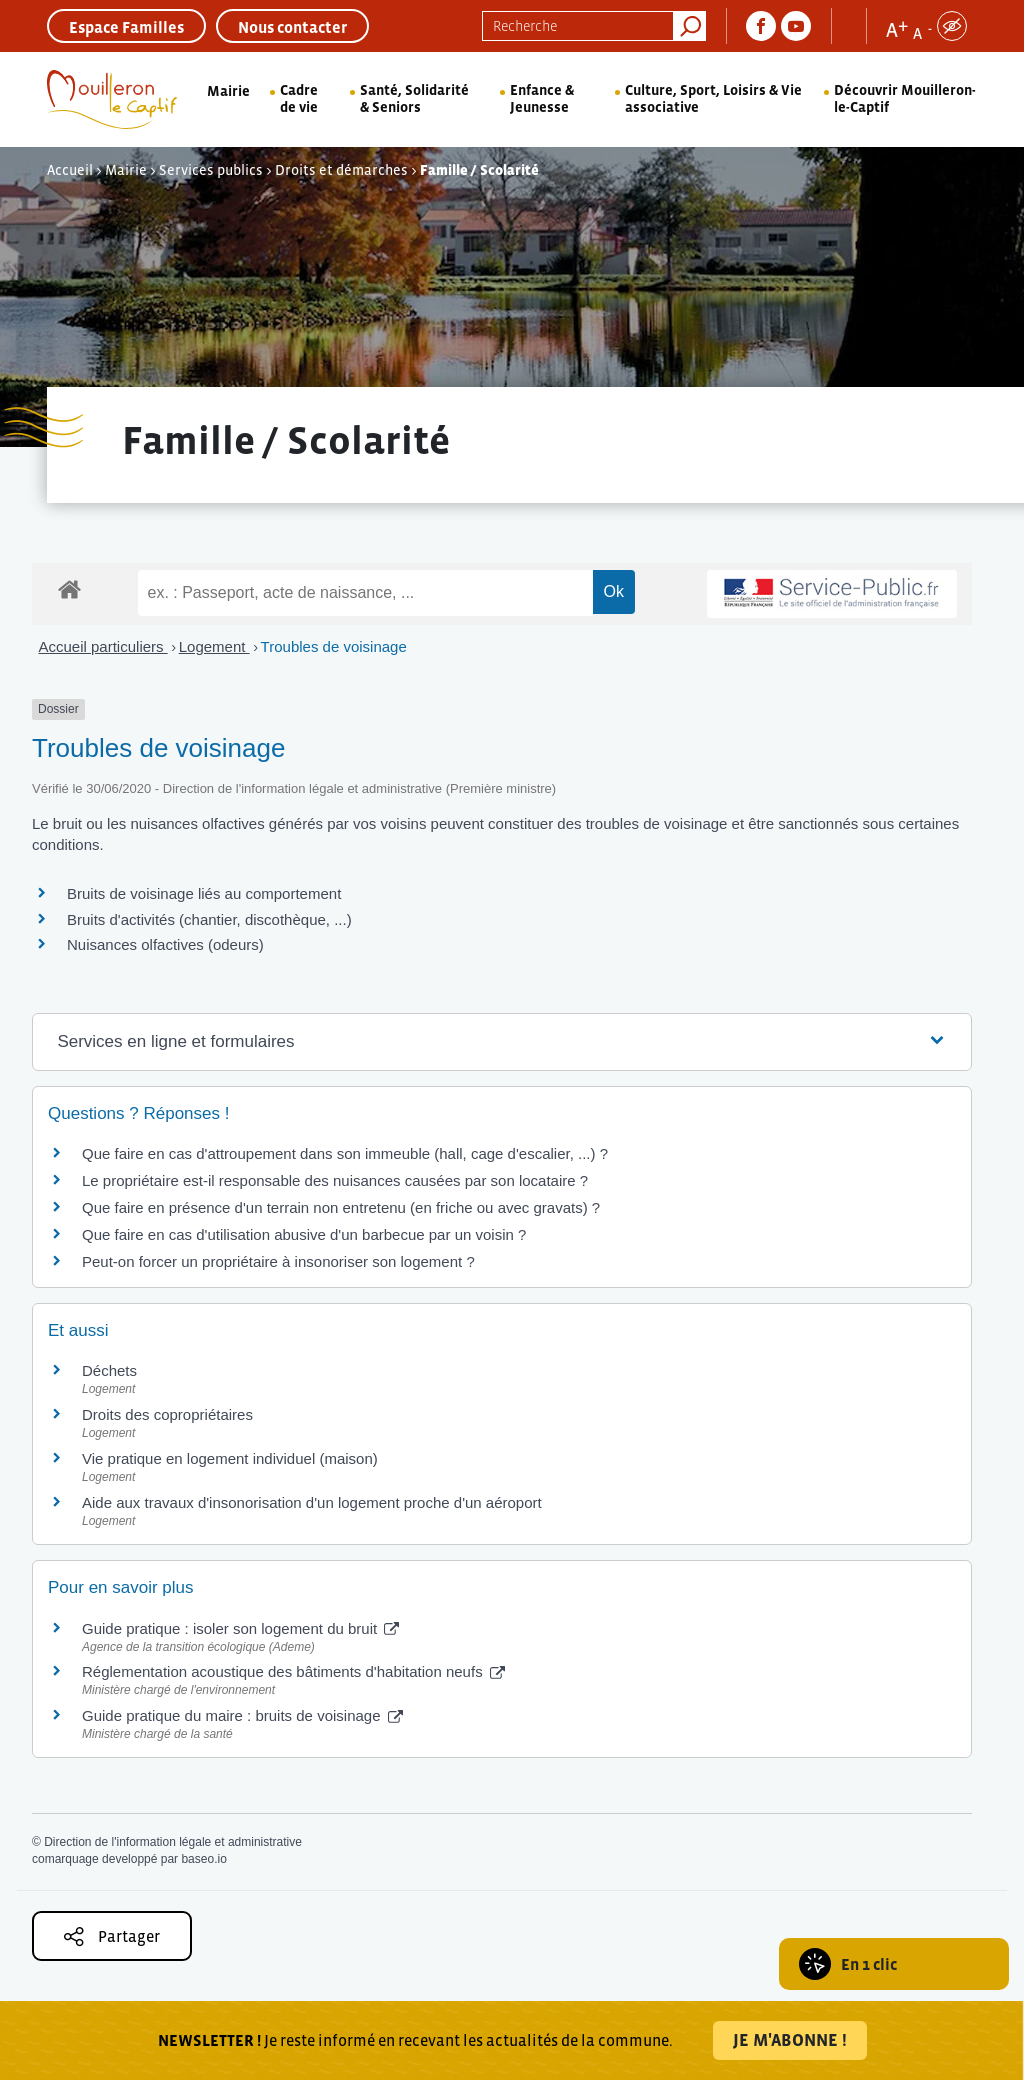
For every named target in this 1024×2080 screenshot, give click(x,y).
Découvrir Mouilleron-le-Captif (905, 98)
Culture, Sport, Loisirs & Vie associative (713, 98)
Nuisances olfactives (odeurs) (165, 944)
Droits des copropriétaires (167, 1414)
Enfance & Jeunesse (542, 98)
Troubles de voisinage (334, 646)
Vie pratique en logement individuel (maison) (230, 1458)
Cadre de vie (299, 98)
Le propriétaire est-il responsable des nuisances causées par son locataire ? (335, 1180)
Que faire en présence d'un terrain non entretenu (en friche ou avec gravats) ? (341, 1207)
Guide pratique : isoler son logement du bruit (240, 1628)
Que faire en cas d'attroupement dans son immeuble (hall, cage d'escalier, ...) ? (345, 1153)
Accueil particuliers (103, 646)
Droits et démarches (341, 170)
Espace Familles (126, 27)
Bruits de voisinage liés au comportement (204, 893)
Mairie (228, 91)
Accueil (70, 170)
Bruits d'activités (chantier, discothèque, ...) (209, 919)
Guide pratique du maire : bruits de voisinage (242, 1715)
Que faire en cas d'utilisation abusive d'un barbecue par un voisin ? (304, 1234)
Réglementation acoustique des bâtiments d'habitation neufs (293, 1671)
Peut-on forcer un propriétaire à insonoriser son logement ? (278, 1261)
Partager (112, 1936)
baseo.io (203, 1859)
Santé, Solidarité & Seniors (414, 98)
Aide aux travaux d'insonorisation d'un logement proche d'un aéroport (312, 1502)
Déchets (109, 1370)
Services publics (211, 170)
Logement (214, 646)
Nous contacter (292, 27)
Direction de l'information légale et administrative (173, 1842)
